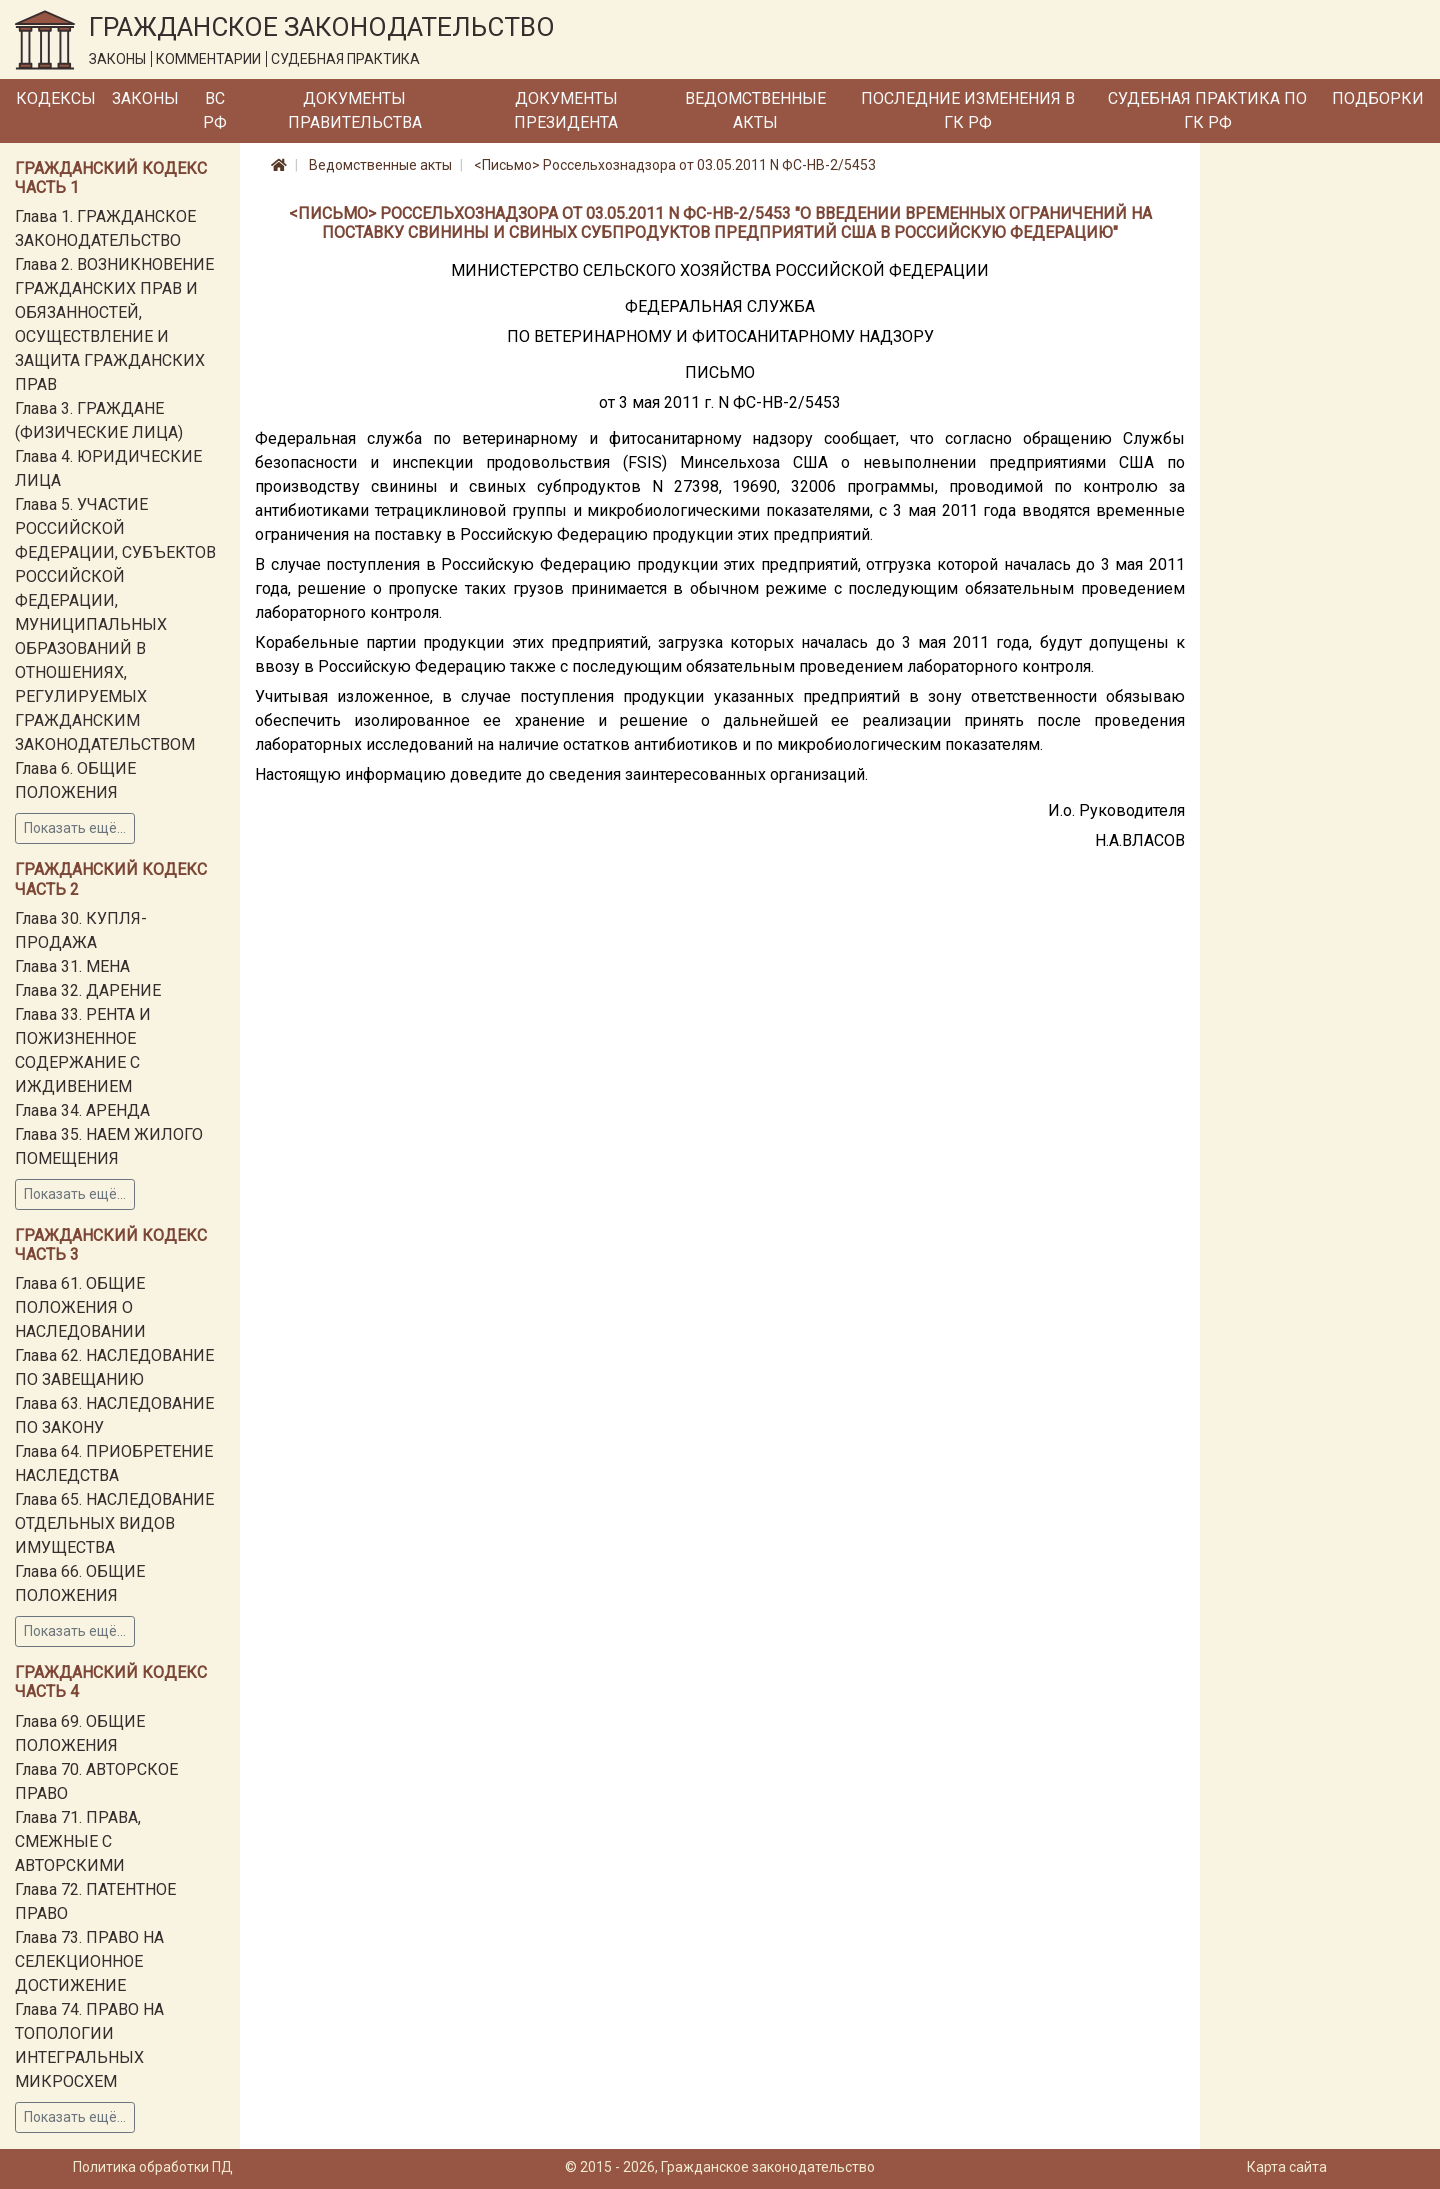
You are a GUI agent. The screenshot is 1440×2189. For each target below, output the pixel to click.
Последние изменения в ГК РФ (968, 110)
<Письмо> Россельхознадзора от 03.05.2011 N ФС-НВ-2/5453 (675, 165)
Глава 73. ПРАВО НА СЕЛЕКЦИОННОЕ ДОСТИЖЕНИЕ (89, 1961)
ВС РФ (215, 110)
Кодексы (56, 98)
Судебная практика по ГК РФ (1207, 110)
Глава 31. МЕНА (72, 966)
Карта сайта (1287, 2167)
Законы (145, 98)
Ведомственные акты (755, 110)
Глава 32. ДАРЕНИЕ (88, 990)
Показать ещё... (75, 828)
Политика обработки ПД (153, 2167)
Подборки (1378, 98)
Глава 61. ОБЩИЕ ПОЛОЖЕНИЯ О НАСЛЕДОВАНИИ (80, 1307)
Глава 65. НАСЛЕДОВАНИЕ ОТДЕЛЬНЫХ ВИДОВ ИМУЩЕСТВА (114, 1523)
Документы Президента (566, 110)
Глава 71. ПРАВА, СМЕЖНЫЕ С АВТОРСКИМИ (78, 1841)
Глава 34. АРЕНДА (82, 1110)
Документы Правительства (355, 110)
